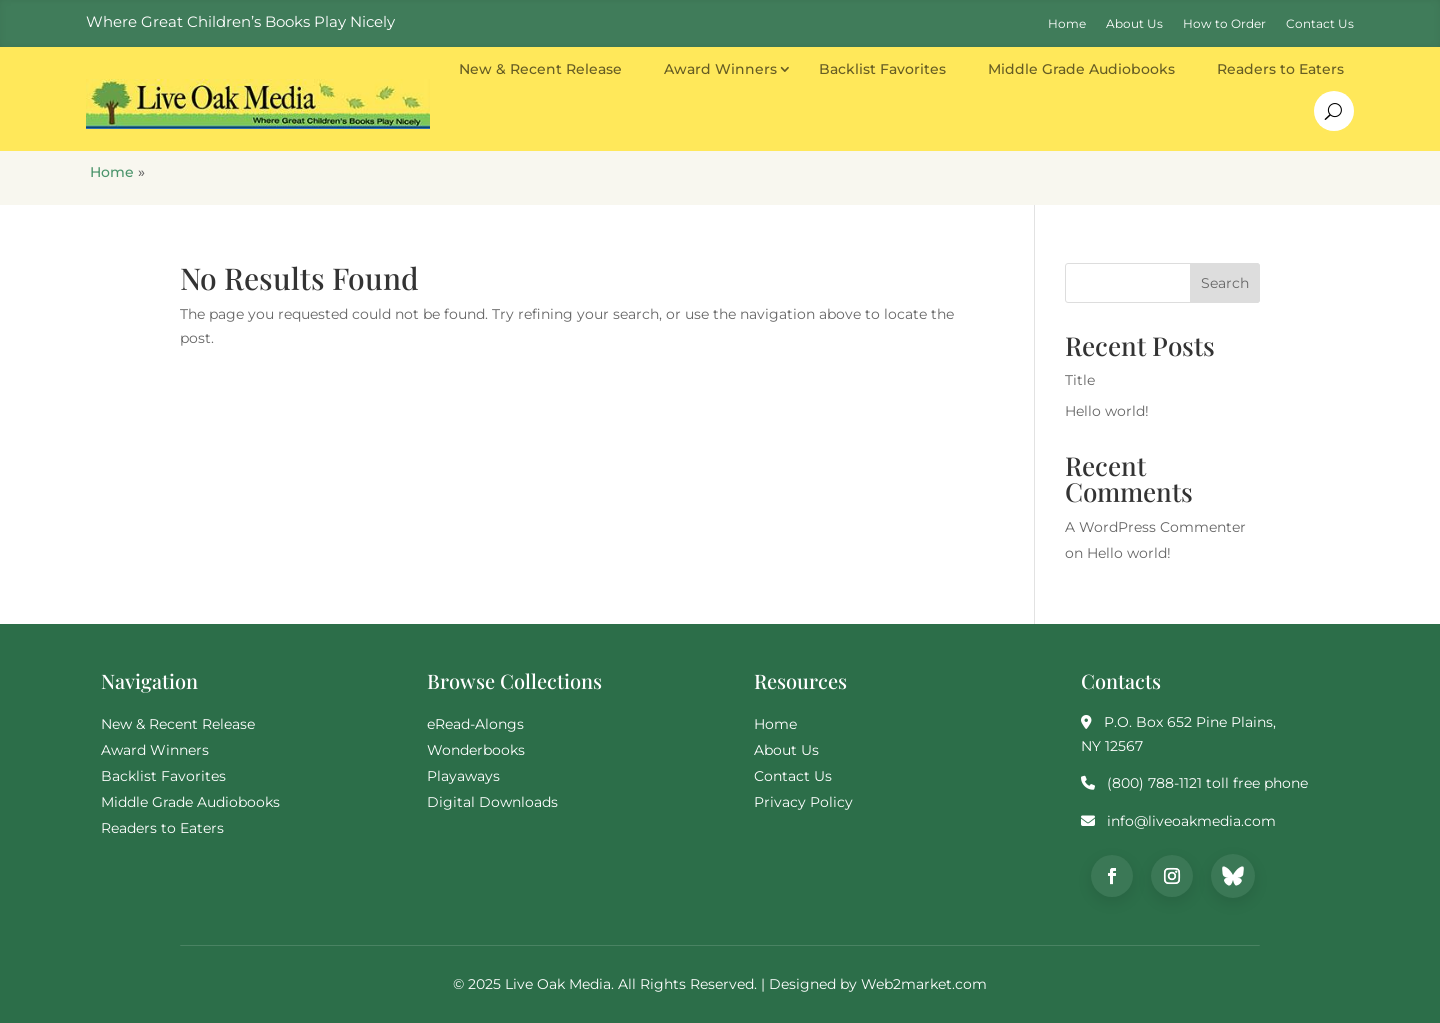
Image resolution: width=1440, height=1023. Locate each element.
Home (112, 172)
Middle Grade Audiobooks (1081, 69)
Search (1225, 283)
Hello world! (1107, 411)
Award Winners (720, 69)
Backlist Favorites (882, 69)
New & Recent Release (540, 69)
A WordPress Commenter (1155, 527)
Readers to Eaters (1280, 69)
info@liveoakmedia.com (1191, 821)
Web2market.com (924, 984)
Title (1080, 380)
